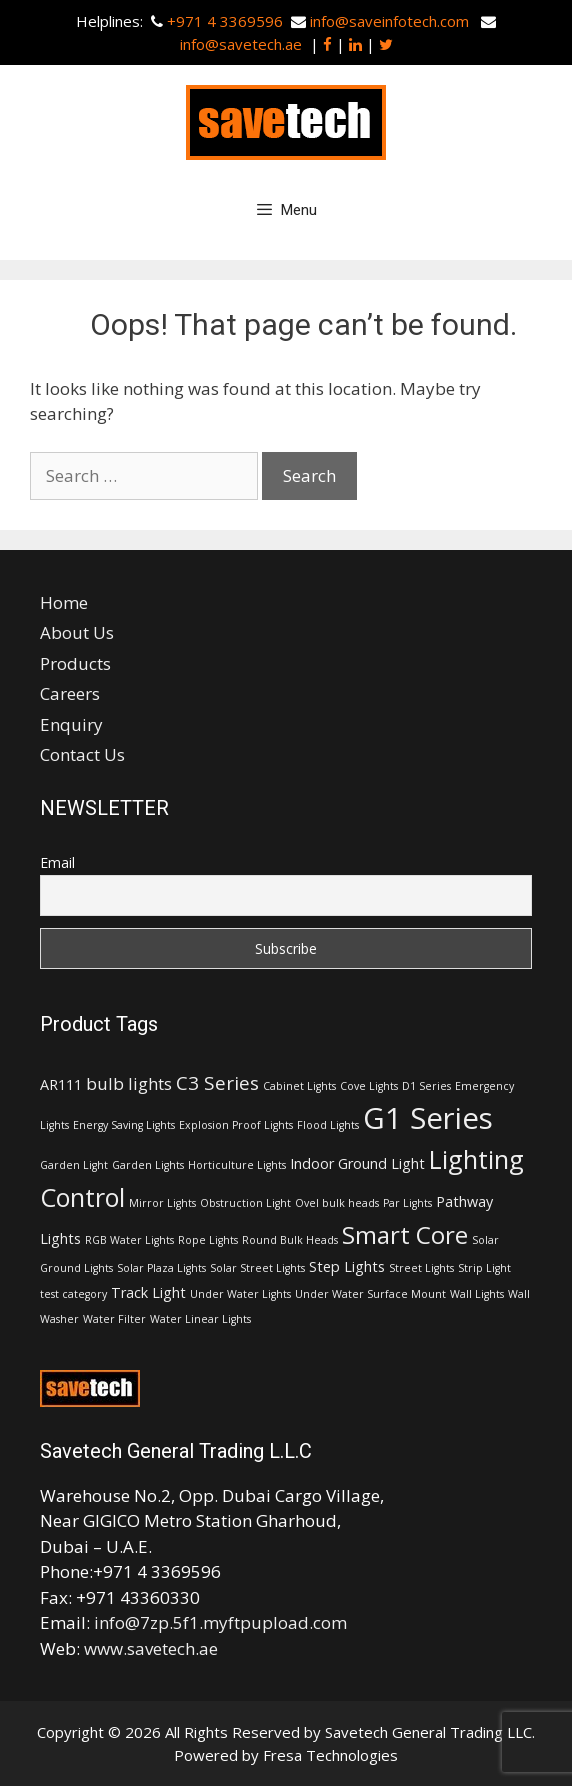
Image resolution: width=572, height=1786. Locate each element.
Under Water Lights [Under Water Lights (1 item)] (240, 1294)
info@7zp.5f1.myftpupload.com (220, 1622)
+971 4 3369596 (225, 21)
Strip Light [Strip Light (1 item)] (484, 1268)
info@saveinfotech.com (389, 21)
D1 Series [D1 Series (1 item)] (426, 1086)
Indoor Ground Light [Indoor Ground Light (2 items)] (357, 1163)
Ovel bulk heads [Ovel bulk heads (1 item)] (337, 1203)
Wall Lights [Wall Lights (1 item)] (477, 1294)
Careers (70, 693)
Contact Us (82, 754)
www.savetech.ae (151, 1648)
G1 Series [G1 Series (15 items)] (428, 1118)
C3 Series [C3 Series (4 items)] (217, 1083)
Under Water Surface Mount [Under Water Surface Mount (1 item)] (370, 1294)
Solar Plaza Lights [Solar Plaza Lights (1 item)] (161, 1268)
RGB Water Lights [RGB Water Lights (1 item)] (129, 1240)
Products (75, 663)
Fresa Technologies (330, 1755)
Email (57, 862)
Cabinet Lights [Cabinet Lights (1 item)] (299, 1086)
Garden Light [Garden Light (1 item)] (74, 1165)
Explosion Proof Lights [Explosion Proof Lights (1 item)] (236, 1125)
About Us (77, 632)
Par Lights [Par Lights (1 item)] (407, 1203)
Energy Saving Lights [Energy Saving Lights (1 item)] (124, 1125)
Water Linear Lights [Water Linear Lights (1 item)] (200, 1319)
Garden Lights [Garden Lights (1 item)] (148, 1165)
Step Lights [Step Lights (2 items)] (347, 1266)
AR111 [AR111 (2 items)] (61, 1084)
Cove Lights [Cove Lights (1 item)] (369, 1086)
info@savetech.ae (243, 44)
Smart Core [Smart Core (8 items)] (405, 1234)
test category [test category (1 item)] (73, 1294)
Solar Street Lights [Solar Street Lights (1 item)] (257, 1268)
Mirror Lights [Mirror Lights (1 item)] (162, 1203)
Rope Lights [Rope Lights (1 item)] (208, 1240)
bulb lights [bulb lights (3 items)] (129, 1083)
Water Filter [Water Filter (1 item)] (114, 1319)
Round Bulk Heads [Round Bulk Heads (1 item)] (290, 1240)
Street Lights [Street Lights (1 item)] (421, 1268)
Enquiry (71, 724)
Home (64, 602)
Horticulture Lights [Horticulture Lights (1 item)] (237, 1165)
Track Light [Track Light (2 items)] (148, 1292)
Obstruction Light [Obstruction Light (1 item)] (245, 1203)
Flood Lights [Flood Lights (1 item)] (328, 1125)
